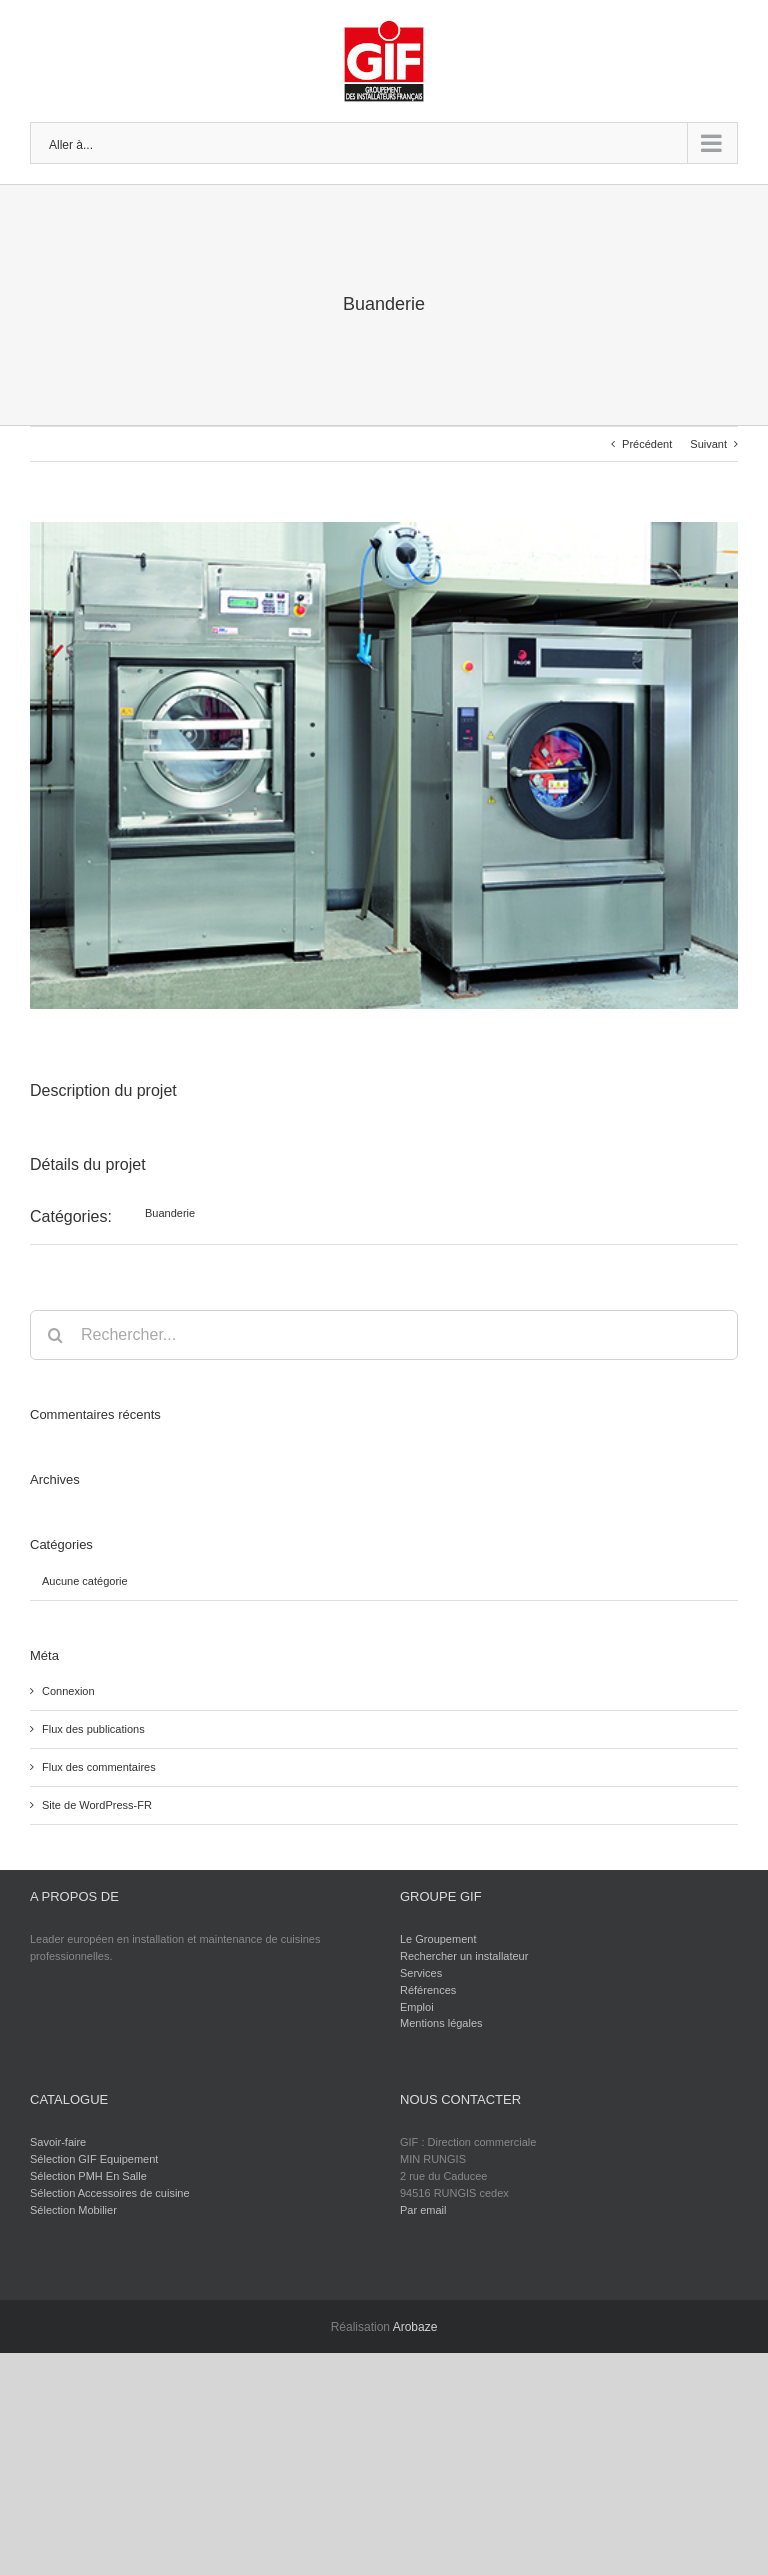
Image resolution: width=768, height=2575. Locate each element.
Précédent (647, 444)
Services (421, 1973)
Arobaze (415, 2327)
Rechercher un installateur (464, 1956)
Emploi (417, 2007)
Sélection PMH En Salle (88, 2176)
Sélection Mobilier (73, 2210)
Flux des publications (93, 1729)
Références (428, 1990)
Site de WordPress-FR (97, 1805)
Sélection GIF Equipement (94, 2159)
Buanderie (170, 1213)
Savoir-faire (58, 2142)
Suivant (708, 444)
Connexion (68, 1691)
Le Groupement (438, 1939)
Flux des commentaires (99, 1767)
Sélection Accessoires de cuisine (110, 2193)
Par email (423, 2210)
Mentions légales (441, 2023)
